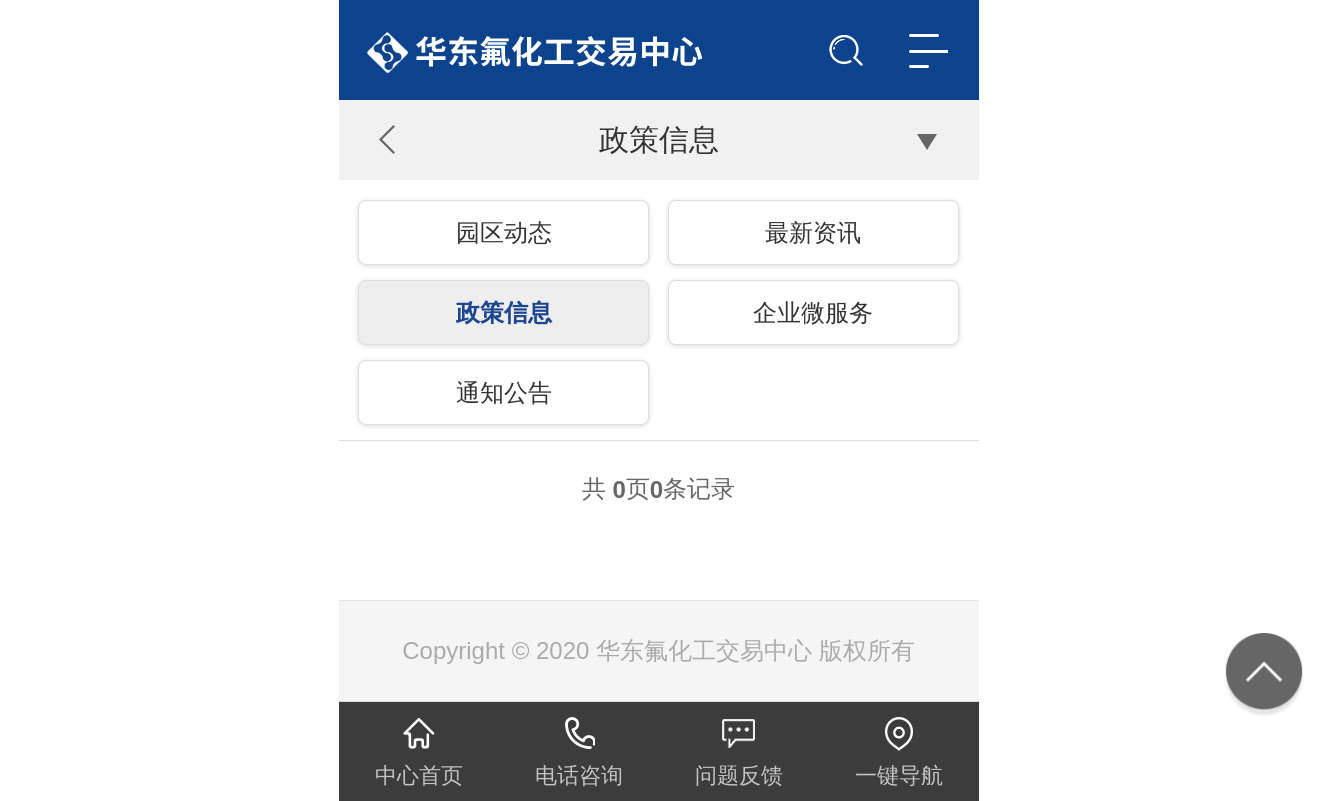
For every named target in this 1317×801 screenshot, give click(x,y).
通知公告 (504, 392)
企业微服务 (813, 312)
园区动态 (504, 232)
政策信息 (504, 312)
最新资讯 (813, 232)
